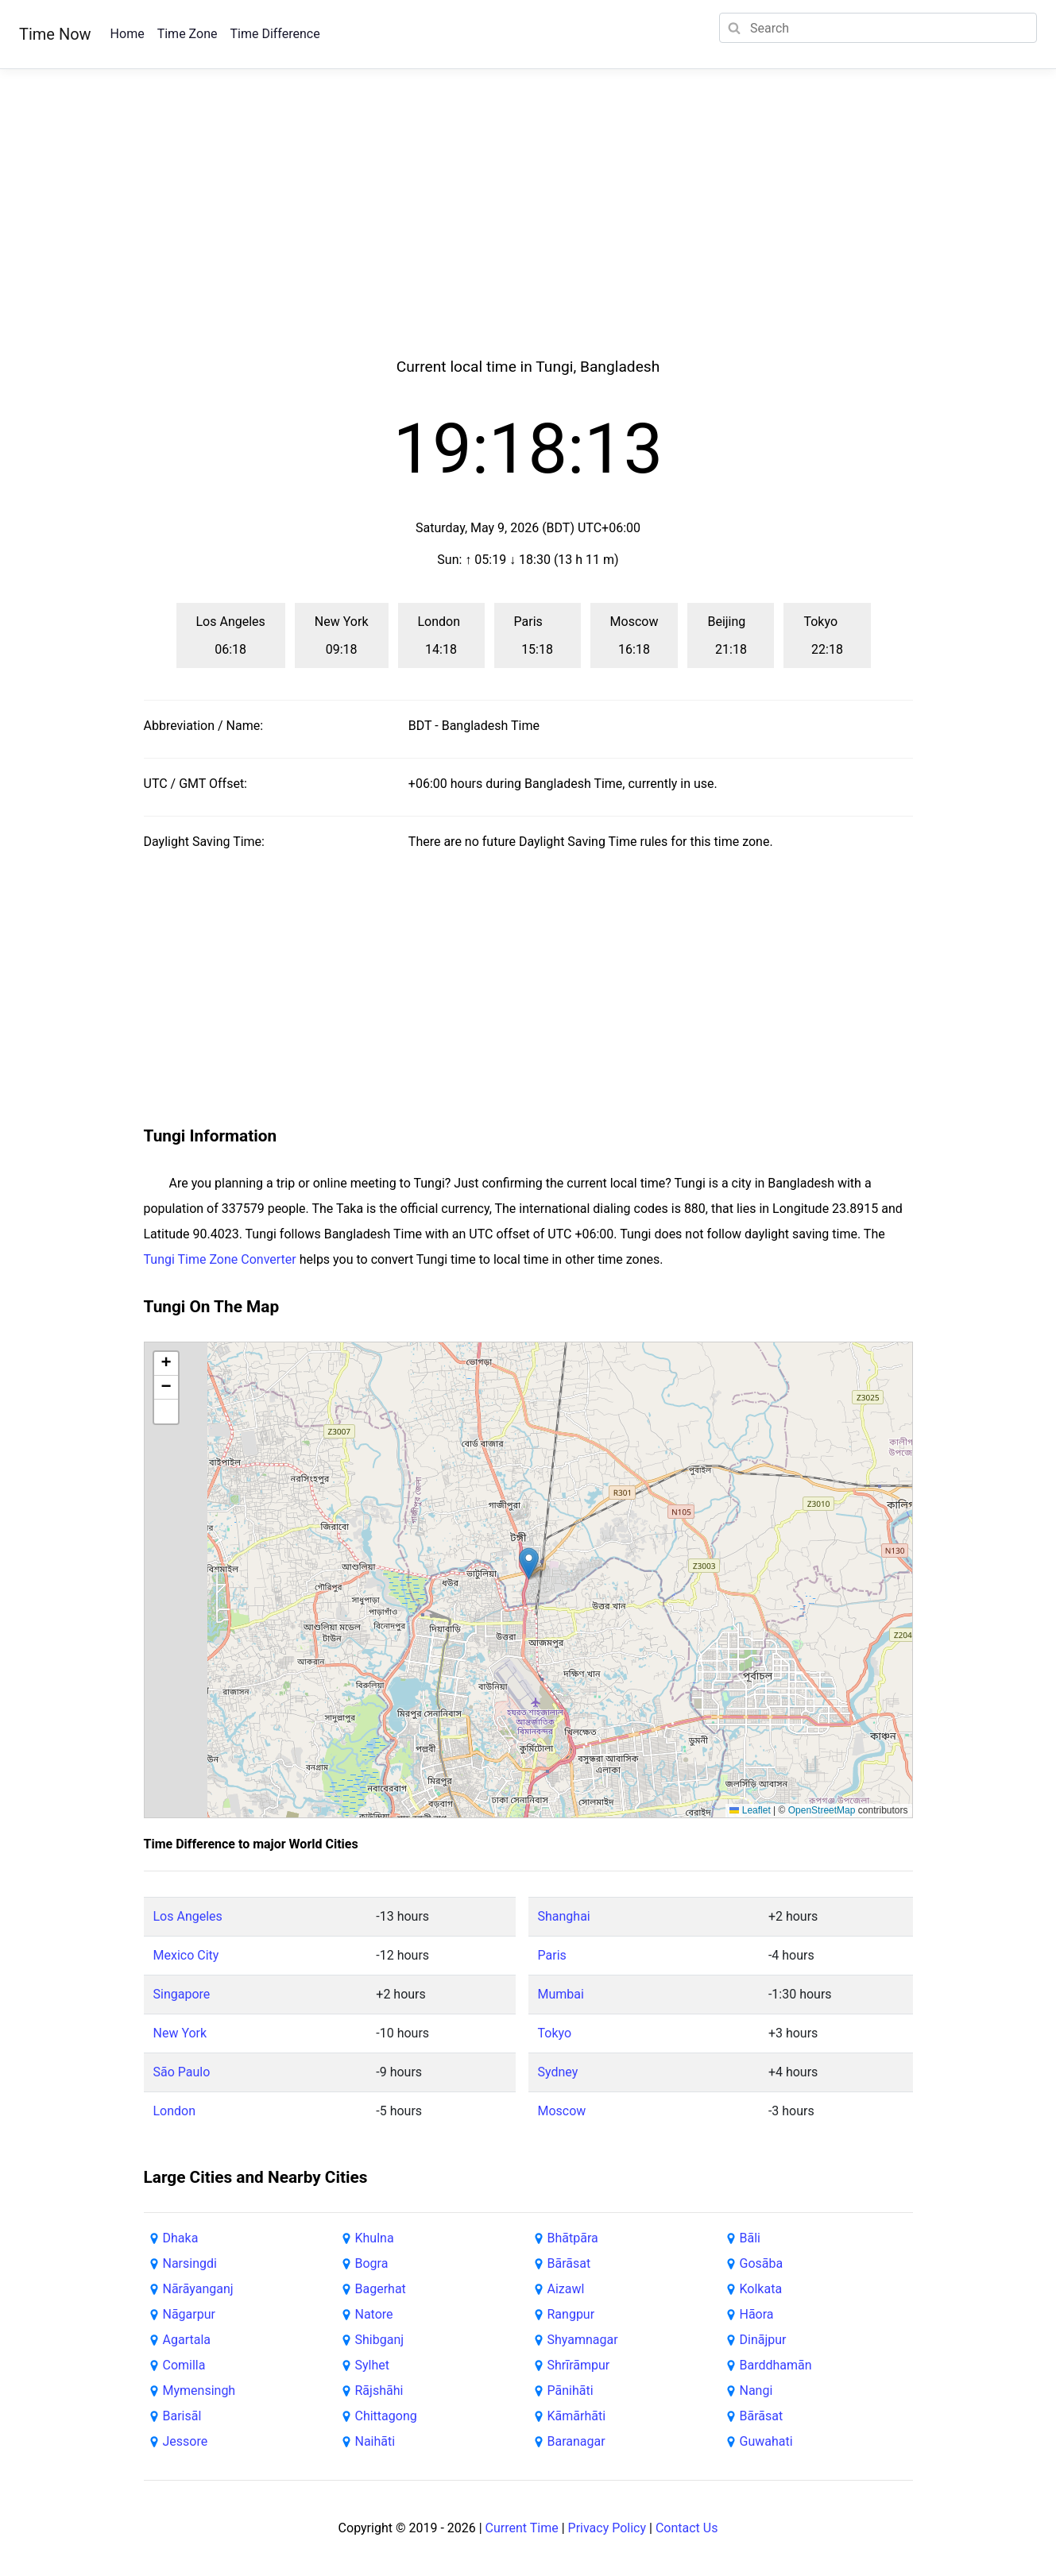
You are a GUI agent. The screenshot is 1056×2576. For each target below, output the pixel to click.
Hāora (757, 2314)
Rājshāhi (379, 2390)
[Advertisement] (528, 232)
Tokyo (555, 2033)
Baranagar (576, 2441)
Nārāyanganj (198, 2288)
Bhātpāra (572, 2238)
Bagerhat (380, 2288)
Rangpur (571, 2314)
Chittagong (386, 2415)
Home (127, 33)
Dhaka (181, 2238)
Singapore (182, 1994)
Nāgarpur (189, 2314)
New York (180, 2033)
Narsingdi (190, 2263)
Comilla (184, 2365)
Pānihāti (570, 2390)
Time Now (55, 34)
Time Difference (274, 33)
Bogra (372, 2263)
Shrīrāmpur (578, 2365)
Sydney (558, 2072)
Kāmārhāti (576, 2415)
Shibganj (379, 2339)
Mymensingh (199, 2390)
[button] (529, 1563)
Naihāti (375, 2441)
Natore (374, 2314)
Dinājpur (763, 2339)
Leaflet (749, 1810)
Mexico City (186, 1955)
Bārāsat (569, 2263)
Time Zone (187, 33)
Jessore (185, 2441)
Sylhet (372, 2365)
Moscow (562, 2110)
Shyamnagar (582, 2339)
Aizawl (566, 2288)
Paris (552, 1955)
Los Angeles (187, 1916)
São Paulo (182, 2072)
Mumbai (561, 1994)
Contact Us (687, 2527)
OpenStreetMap (822, 1810)
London (174, 2110)
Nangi (756, 2390)
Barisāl (182, 2415)
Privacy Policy (607, 2527)
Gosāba (761, 2263)
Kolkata (761, 2288)
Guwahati (766, 2441)
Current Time (522, 2527)
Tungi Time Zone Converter (220, 1259)
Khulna (374, 2238)
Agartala (187, 2339)
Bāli (750, 2238)
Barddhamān (776, 2365)
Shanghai (564, 1916)
